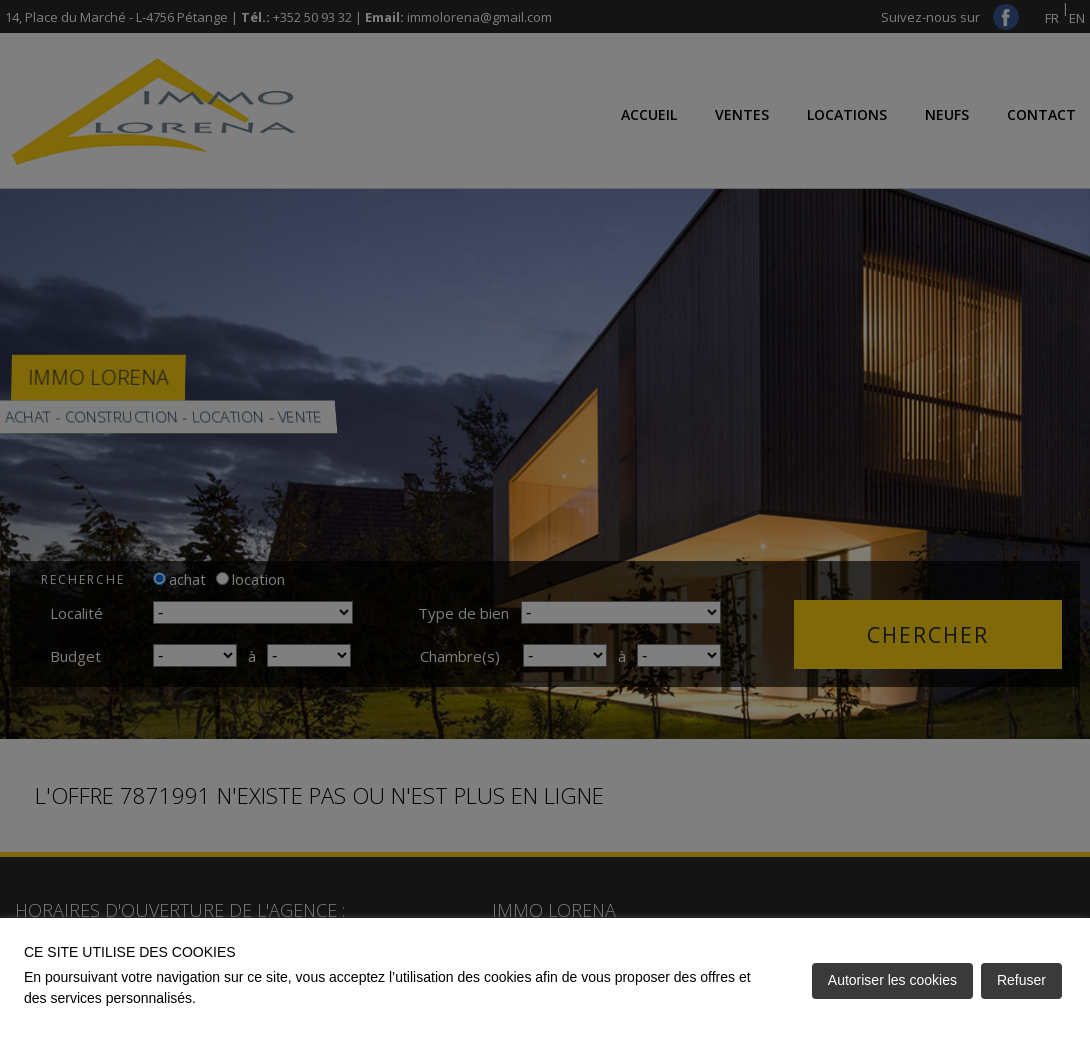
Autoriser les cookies (892, 980)
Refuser (1021, 980)
